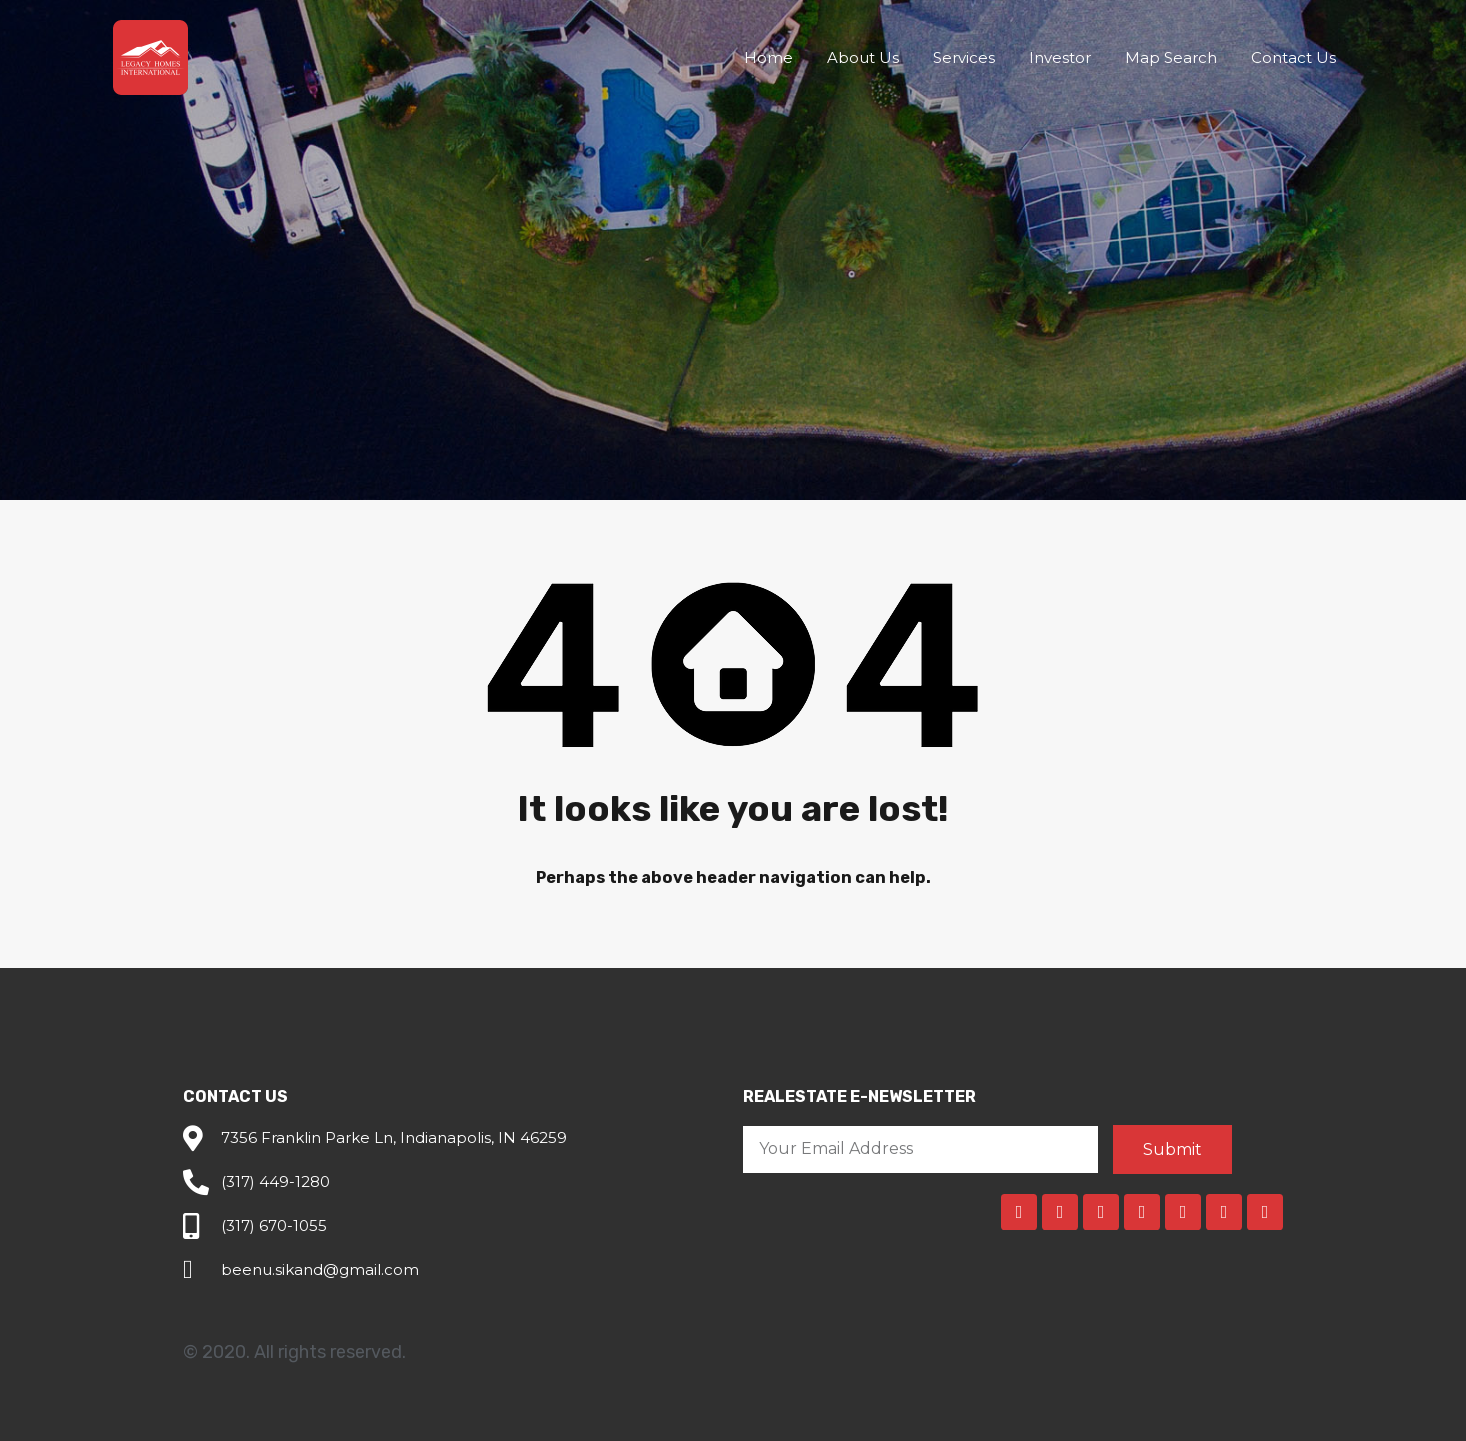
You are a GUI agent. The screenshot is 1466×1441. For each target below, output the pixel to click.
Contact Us (1293, 57)
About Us (863, 57)
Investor (1060, 57)
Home (768, 57)
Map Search (1171, 57)
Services (964, 57)
